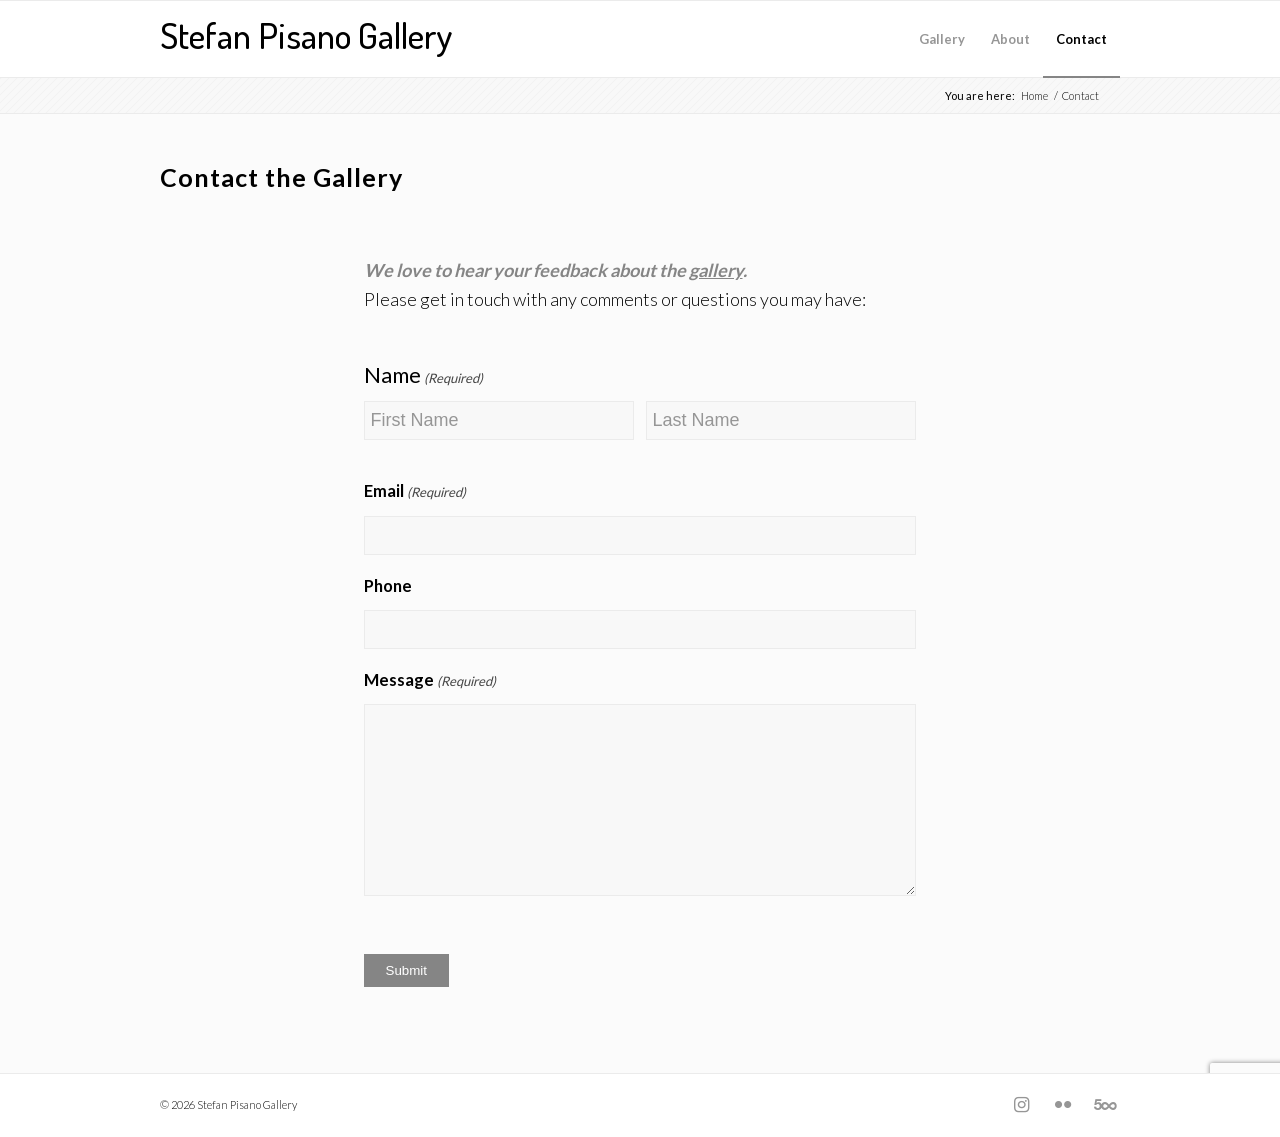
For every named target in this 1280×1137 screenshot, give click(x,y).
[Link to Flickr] (1063, 1104)
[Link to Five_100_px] (1105, 1104)
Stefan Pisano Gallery (306, 35)
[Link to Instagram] (1021, 1104)
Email (415, 493)
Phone (388, 586)
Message (430, 682)
